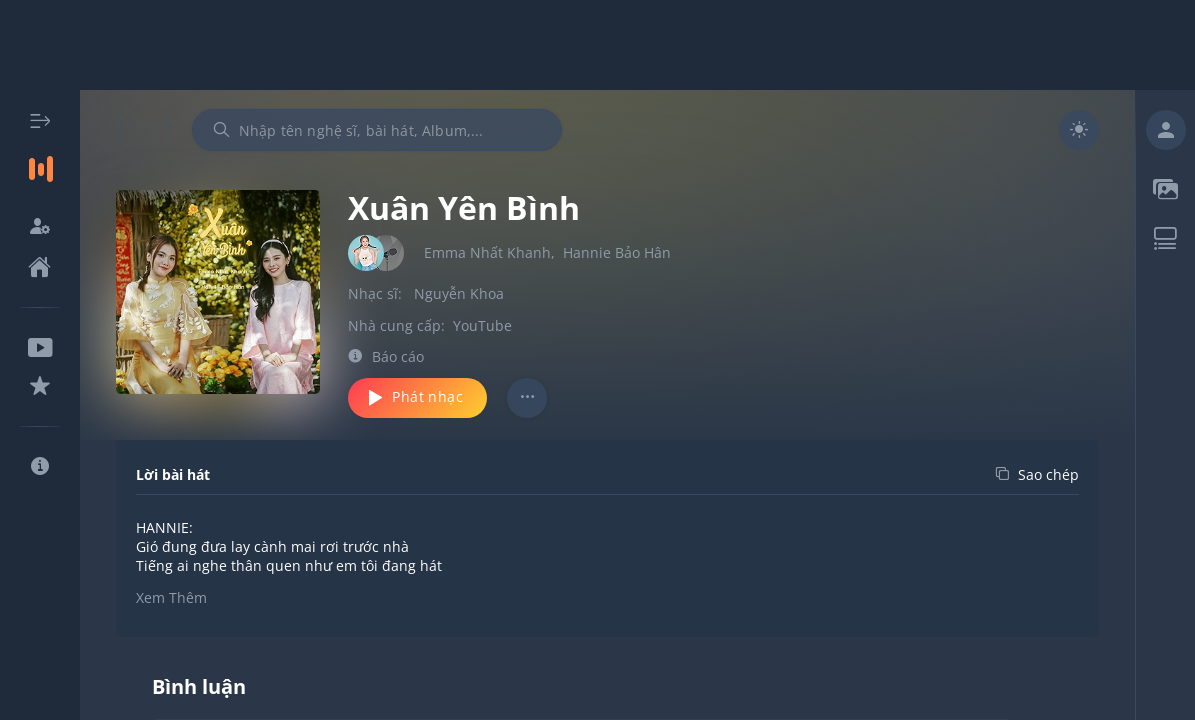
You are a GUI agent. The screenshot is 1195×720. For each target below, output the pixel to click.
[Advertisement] (598, 45)
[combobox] (377, 130)
